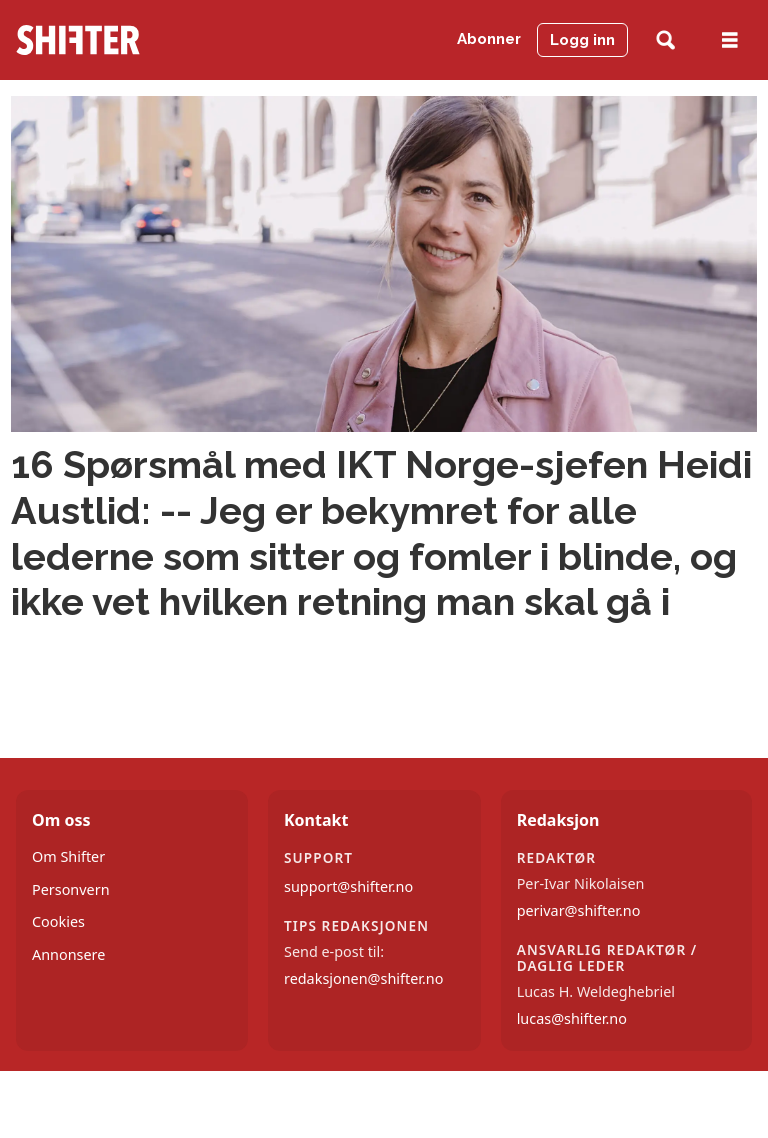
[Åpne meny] (730, 40)
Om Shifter (68, 856)
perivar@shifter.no (579, 910)
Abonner (489, 39)
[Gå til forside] (78, 40)
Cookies (58, 921)
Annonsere (68, 954)
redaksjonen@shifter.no (363, 978)
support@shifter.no (348, 886)
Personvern (71, 889)
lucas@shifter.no (572, 1018)
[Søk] (665, 40)
